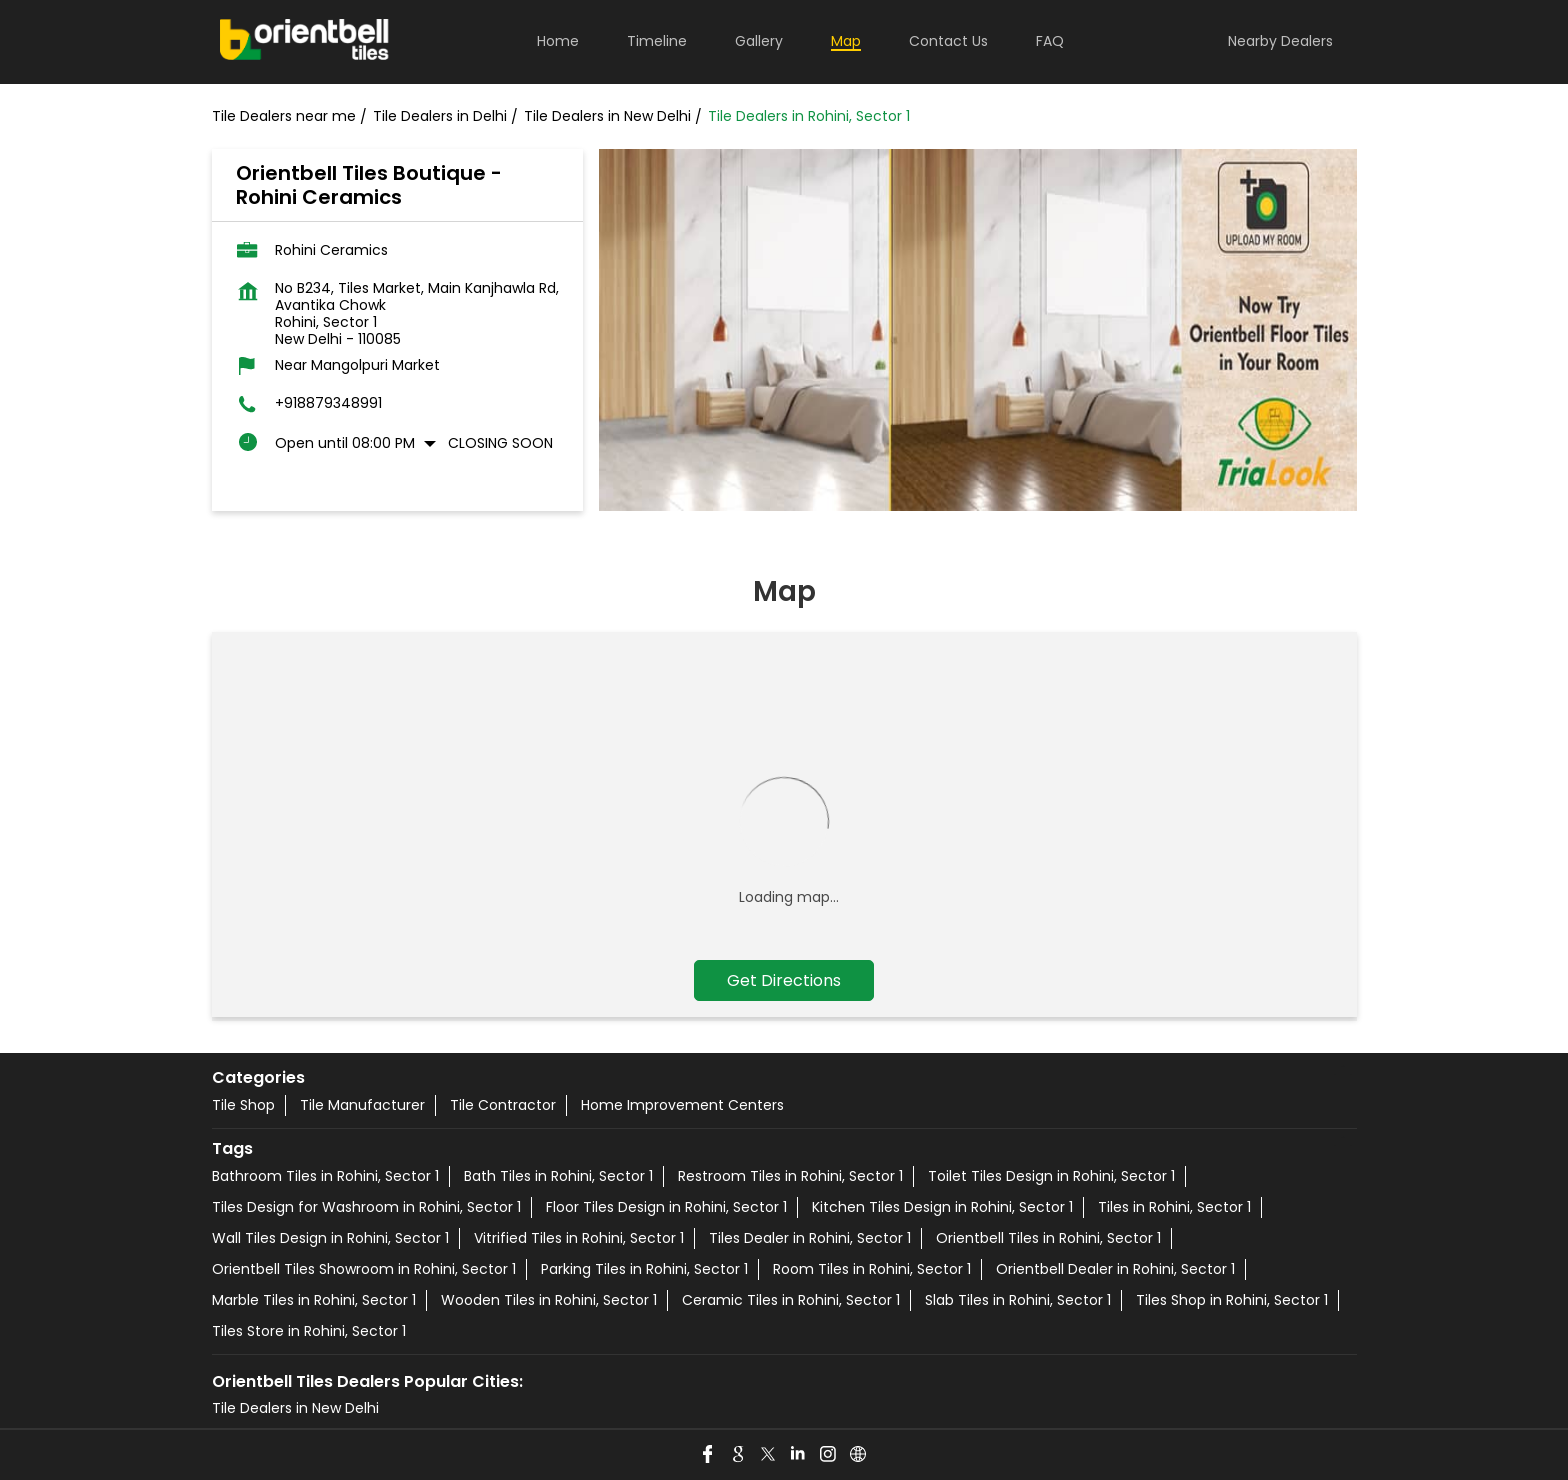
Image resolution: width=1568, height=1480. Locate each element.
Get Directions (784, 980)
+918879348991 (328, 403)
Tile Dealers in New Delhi (295, 1408)
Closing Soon (500, 443)
